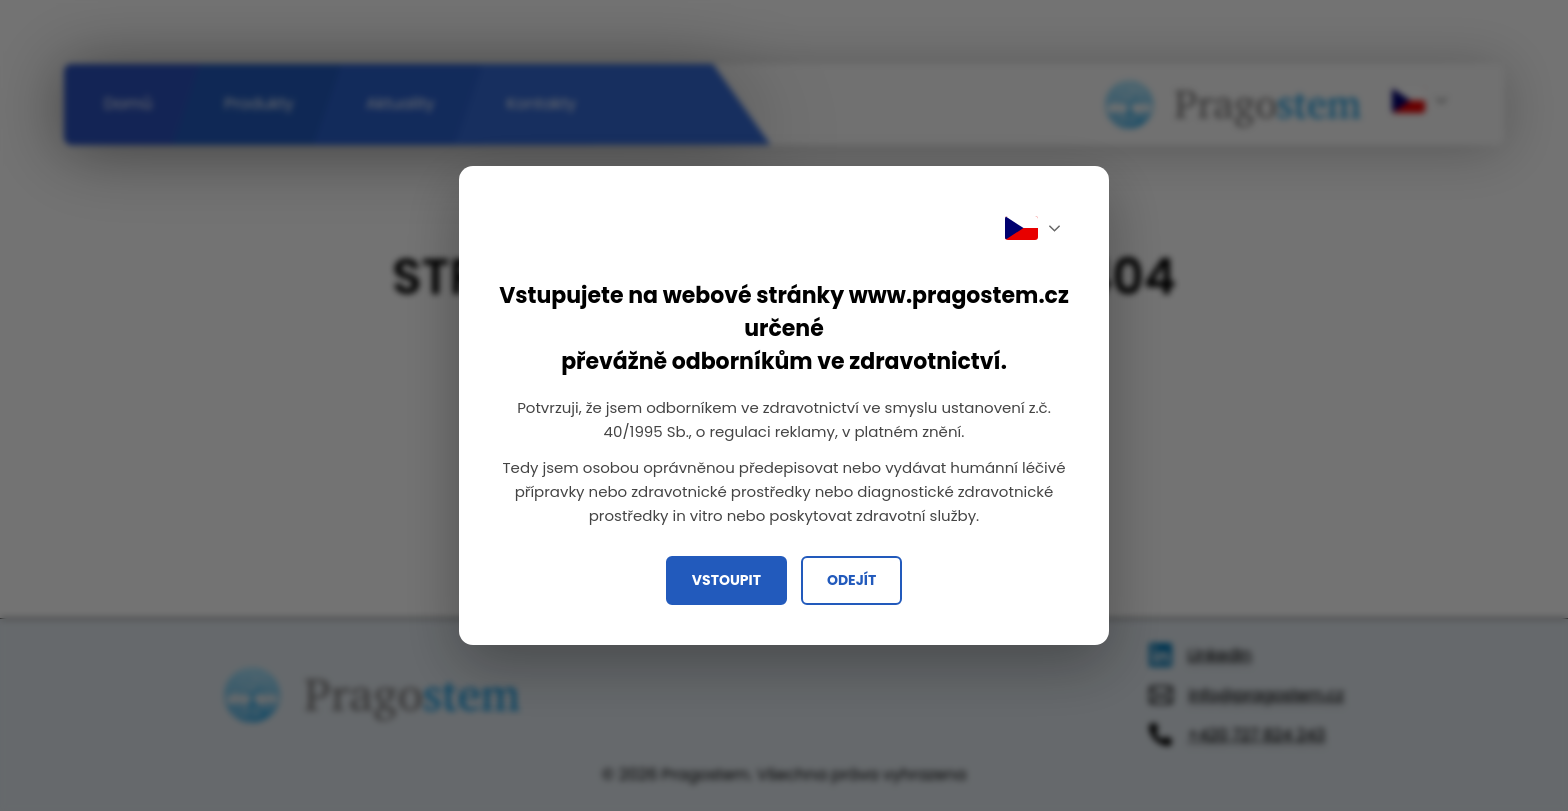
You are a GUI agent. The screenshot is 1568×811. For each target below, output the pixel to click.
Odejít (851, 580)
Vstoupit (726, 580)
